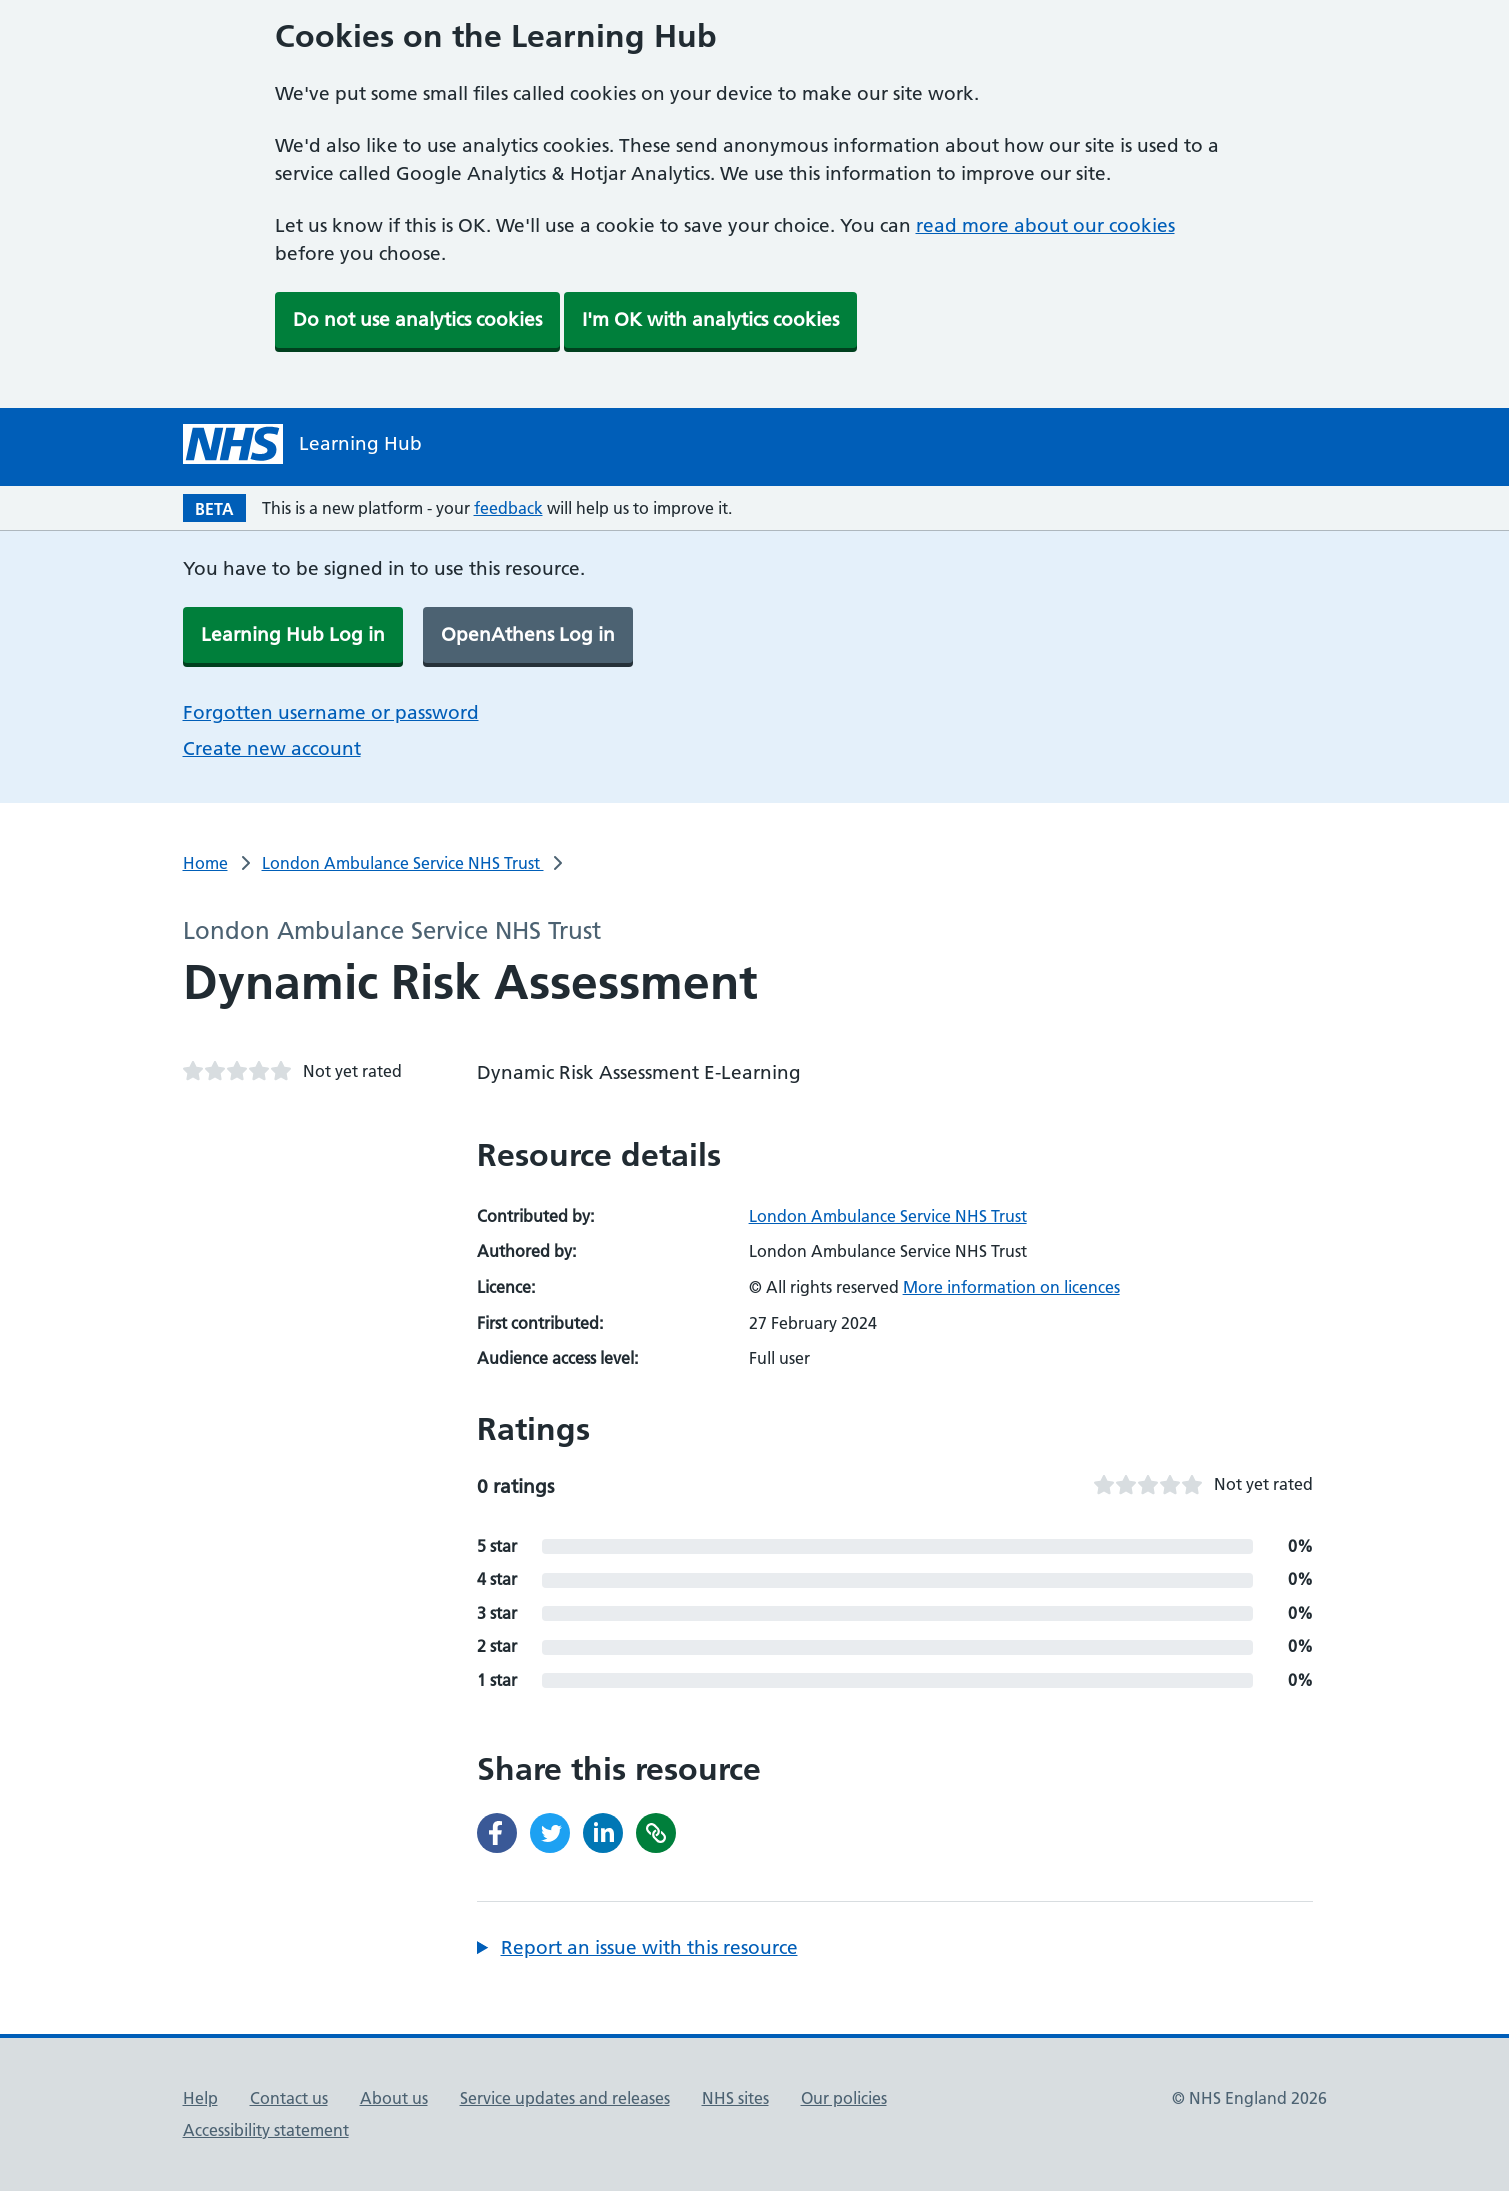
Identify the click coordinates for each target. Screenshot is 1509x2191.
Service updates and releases (565, 2098)
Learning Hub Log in (293, 634)
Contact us (289, 2098)
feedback (508, 508)
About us (394, 2098)
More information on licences (1011, 1287)
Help (200, 2098)
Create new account (272, 748)
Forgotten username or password (331, 712)
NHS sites (735, 2098)
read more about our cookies (1045, 225)
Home (205, 863)
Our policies (844, 2098)
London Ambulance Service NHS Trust (403, 863)
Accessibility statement (266, 2130)
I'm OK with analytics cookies (710, 319)
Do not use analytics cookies (417, 319)
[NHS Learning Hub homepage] (302, 444)
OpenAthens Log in (528, 634)
